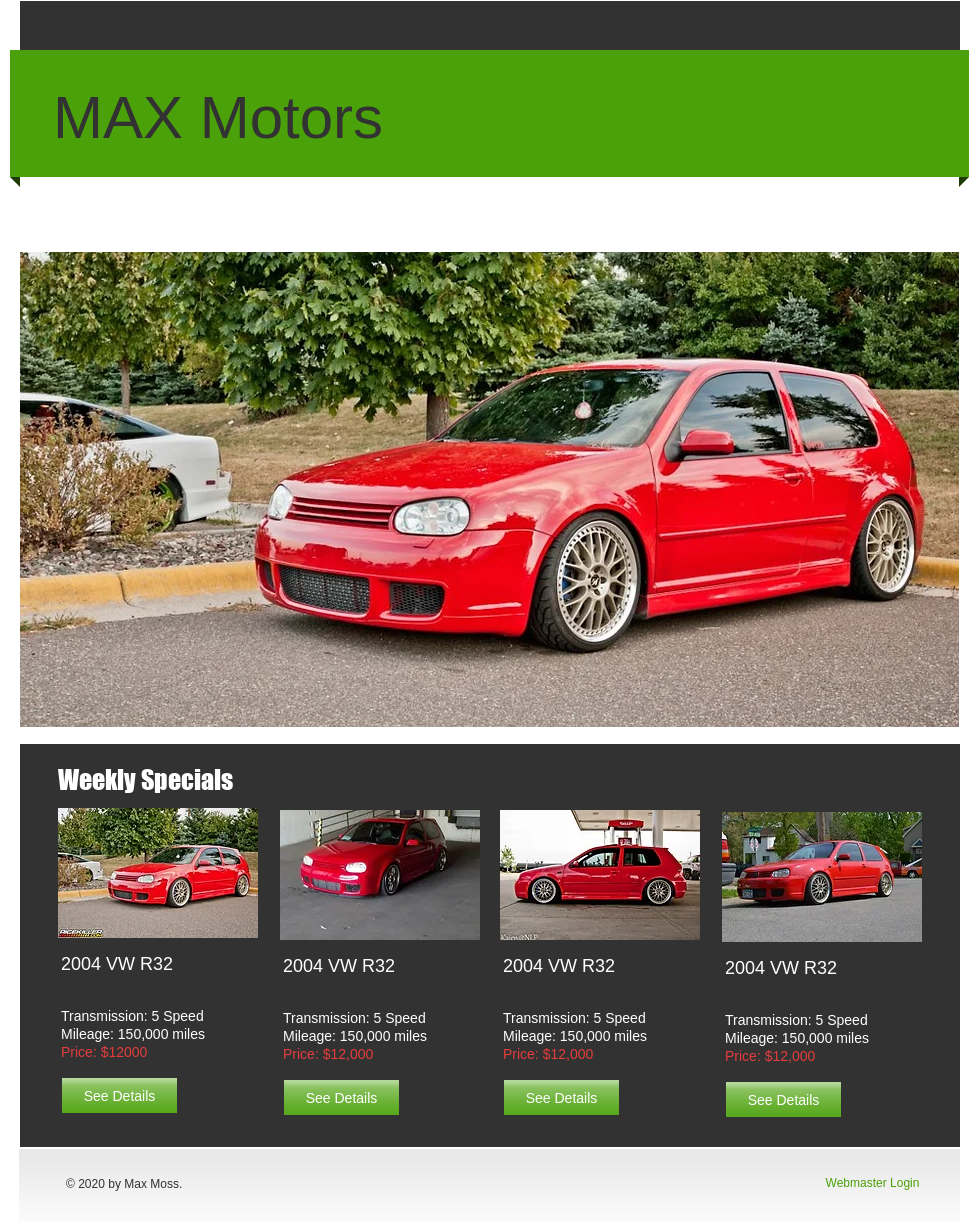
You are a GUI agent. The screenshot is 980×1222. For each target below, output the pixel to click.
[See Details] (119, 1095)
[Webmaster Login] (872, 1184)
